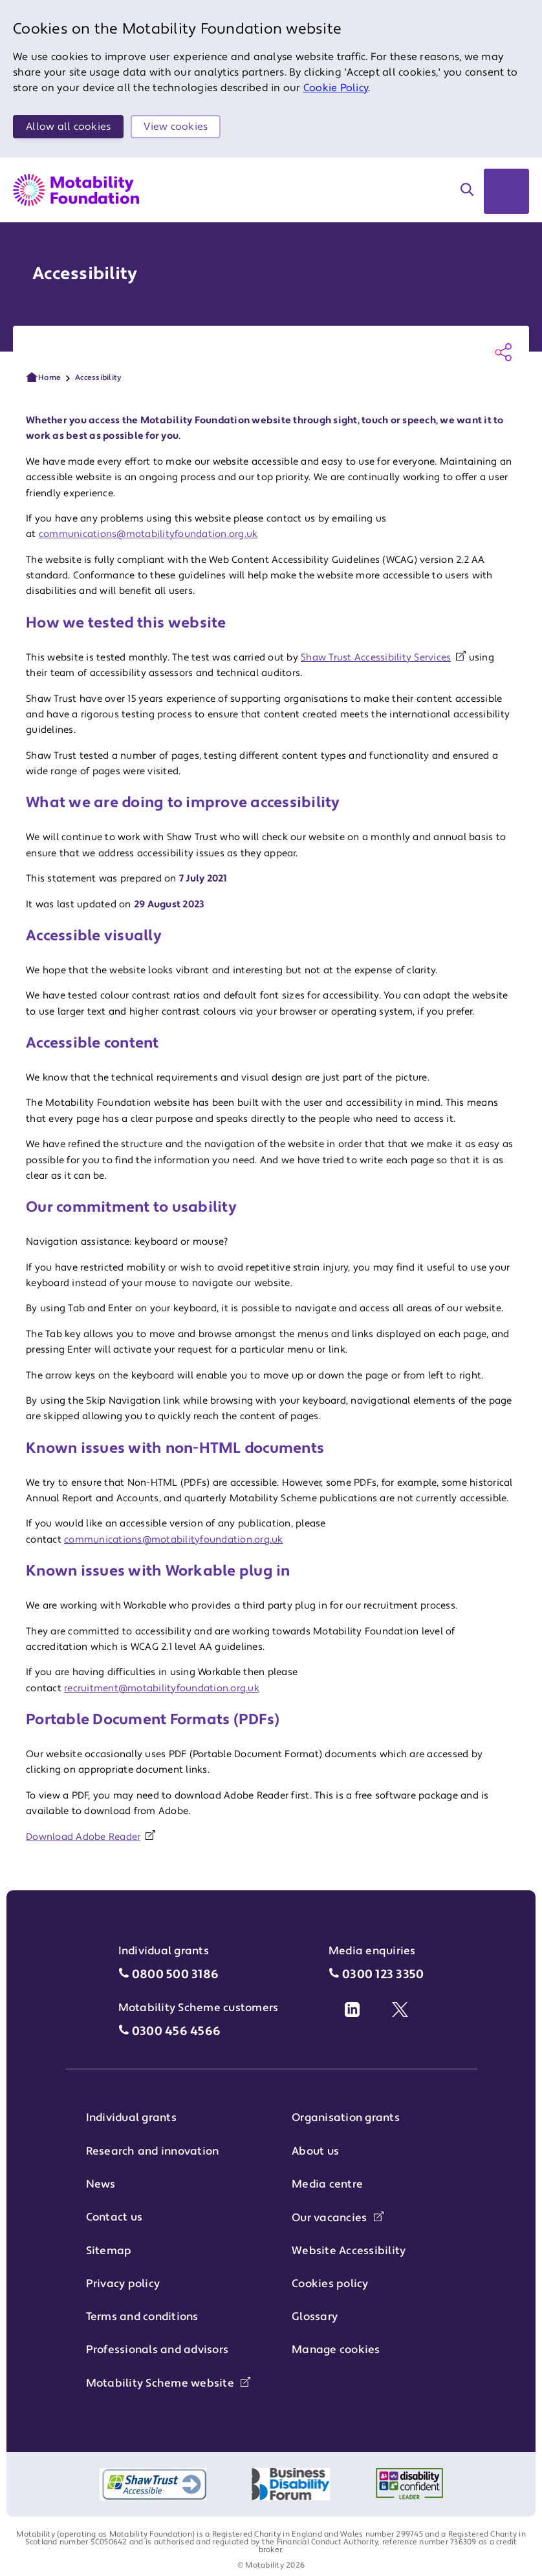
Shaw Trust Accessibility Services (376, 657)
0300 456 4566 (176, 2031)
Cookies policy (330, 2284)
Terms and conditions (142, 2317)
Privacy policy (123, 2284)
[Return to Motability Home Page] (76, 190)
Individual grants (131, 2118)
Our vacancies (338, 2218)
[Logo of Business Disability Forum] (291, 2484)
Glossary (315, 2317)
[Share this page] (503, 352)
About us (315, 2151)
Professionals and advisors (157, 2350)
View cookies (176, 126)
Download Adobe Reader (83, 1837)
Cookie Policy (335, 87)
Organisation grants (346, 2118)
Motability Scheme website (168, 2383)
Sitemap (109, 2251)
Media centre (327, 2184)
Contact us (114, 2217)
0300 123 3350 (383, 1974)
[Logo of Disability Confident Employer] (409, 2484)
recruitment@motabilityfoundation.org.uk (161, 1688)
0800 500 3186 (175, 1974)
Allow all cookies (68, 126)
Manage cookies (336, 2350)
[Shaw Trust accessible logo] (153, 2484)
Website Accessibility (349, 2251)
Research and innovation (152, 2151)
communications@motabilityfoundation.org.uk (148, 534)
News (101, 2184)
